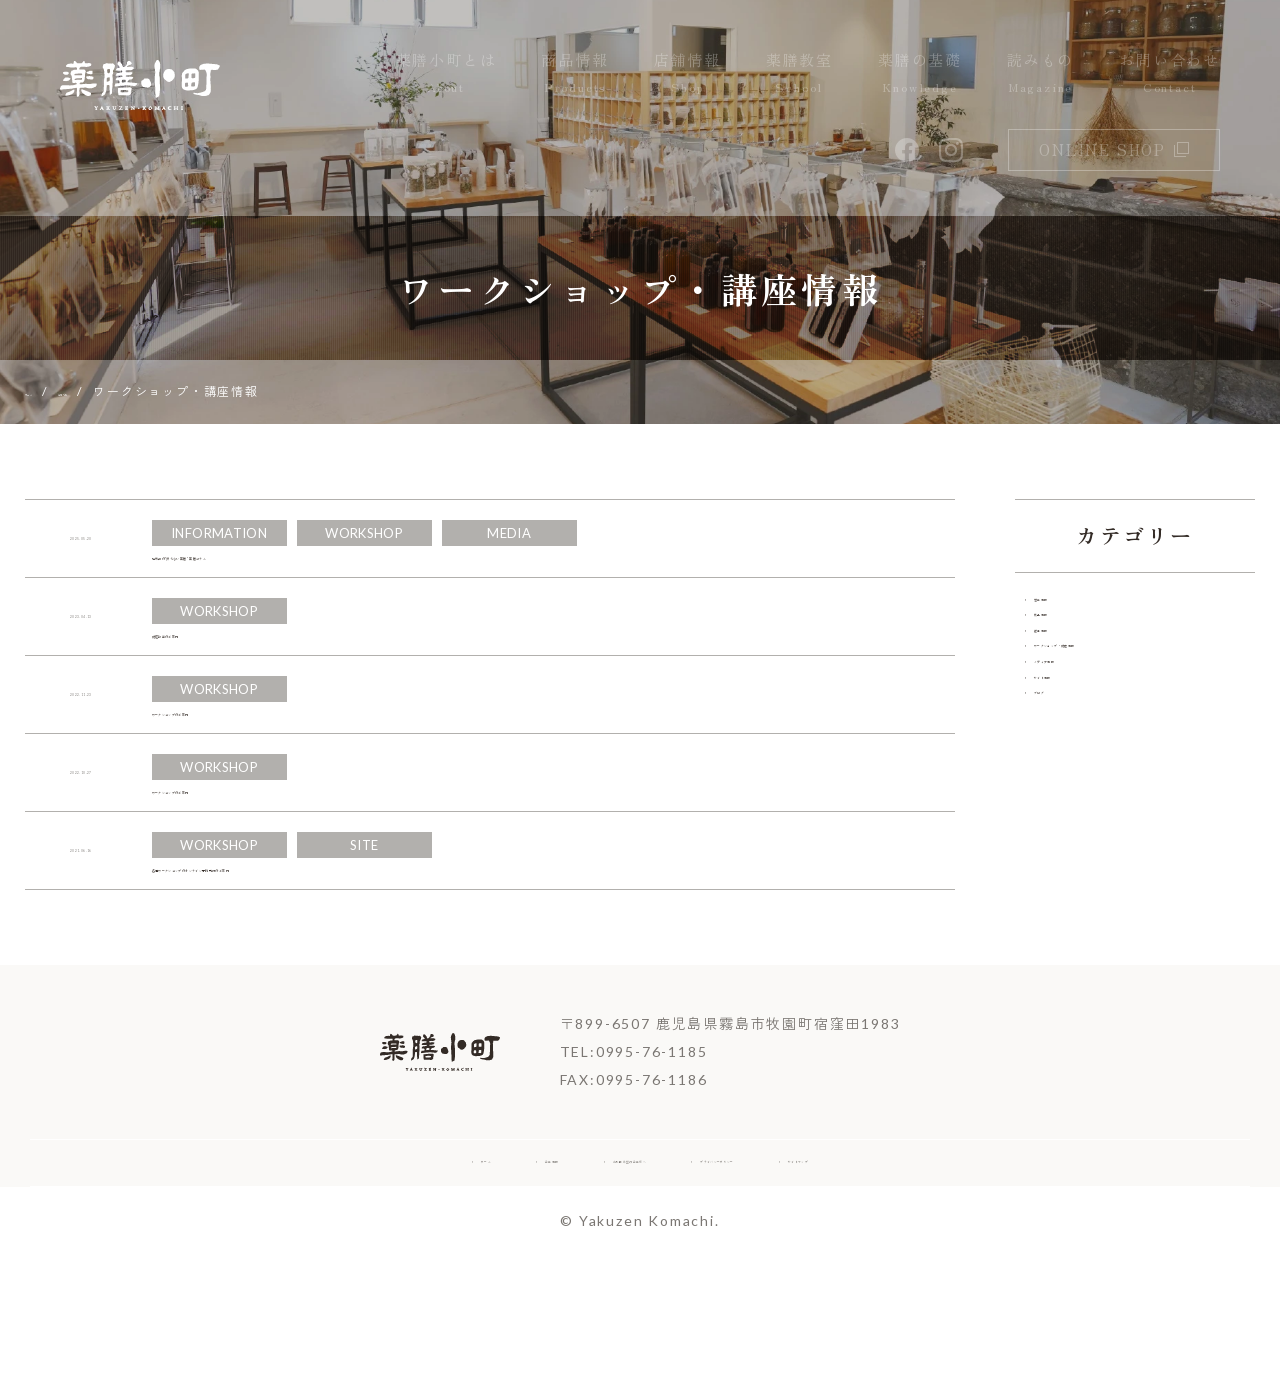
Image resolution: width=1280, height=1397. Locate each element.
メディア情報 (1085, 763)
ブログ (1061, 839)
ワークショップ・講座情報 (1133, 725)
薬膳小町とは (446, 74)
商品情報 (574, 74)
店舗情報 (687, 74)
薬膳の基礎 (920, 74)
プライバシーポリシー (791, 1293)
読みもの (1040, 74)
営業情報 (1069, 611)
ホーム (293, 1293)
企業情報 (406, 1293)
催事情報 (1069, 687)
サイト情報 (1077, 801)
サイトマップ (975, 1293)
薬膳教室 (799, 74)
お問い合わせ (1169, 74)
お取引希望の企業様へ (575, 1293)
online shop (1114, 149)
